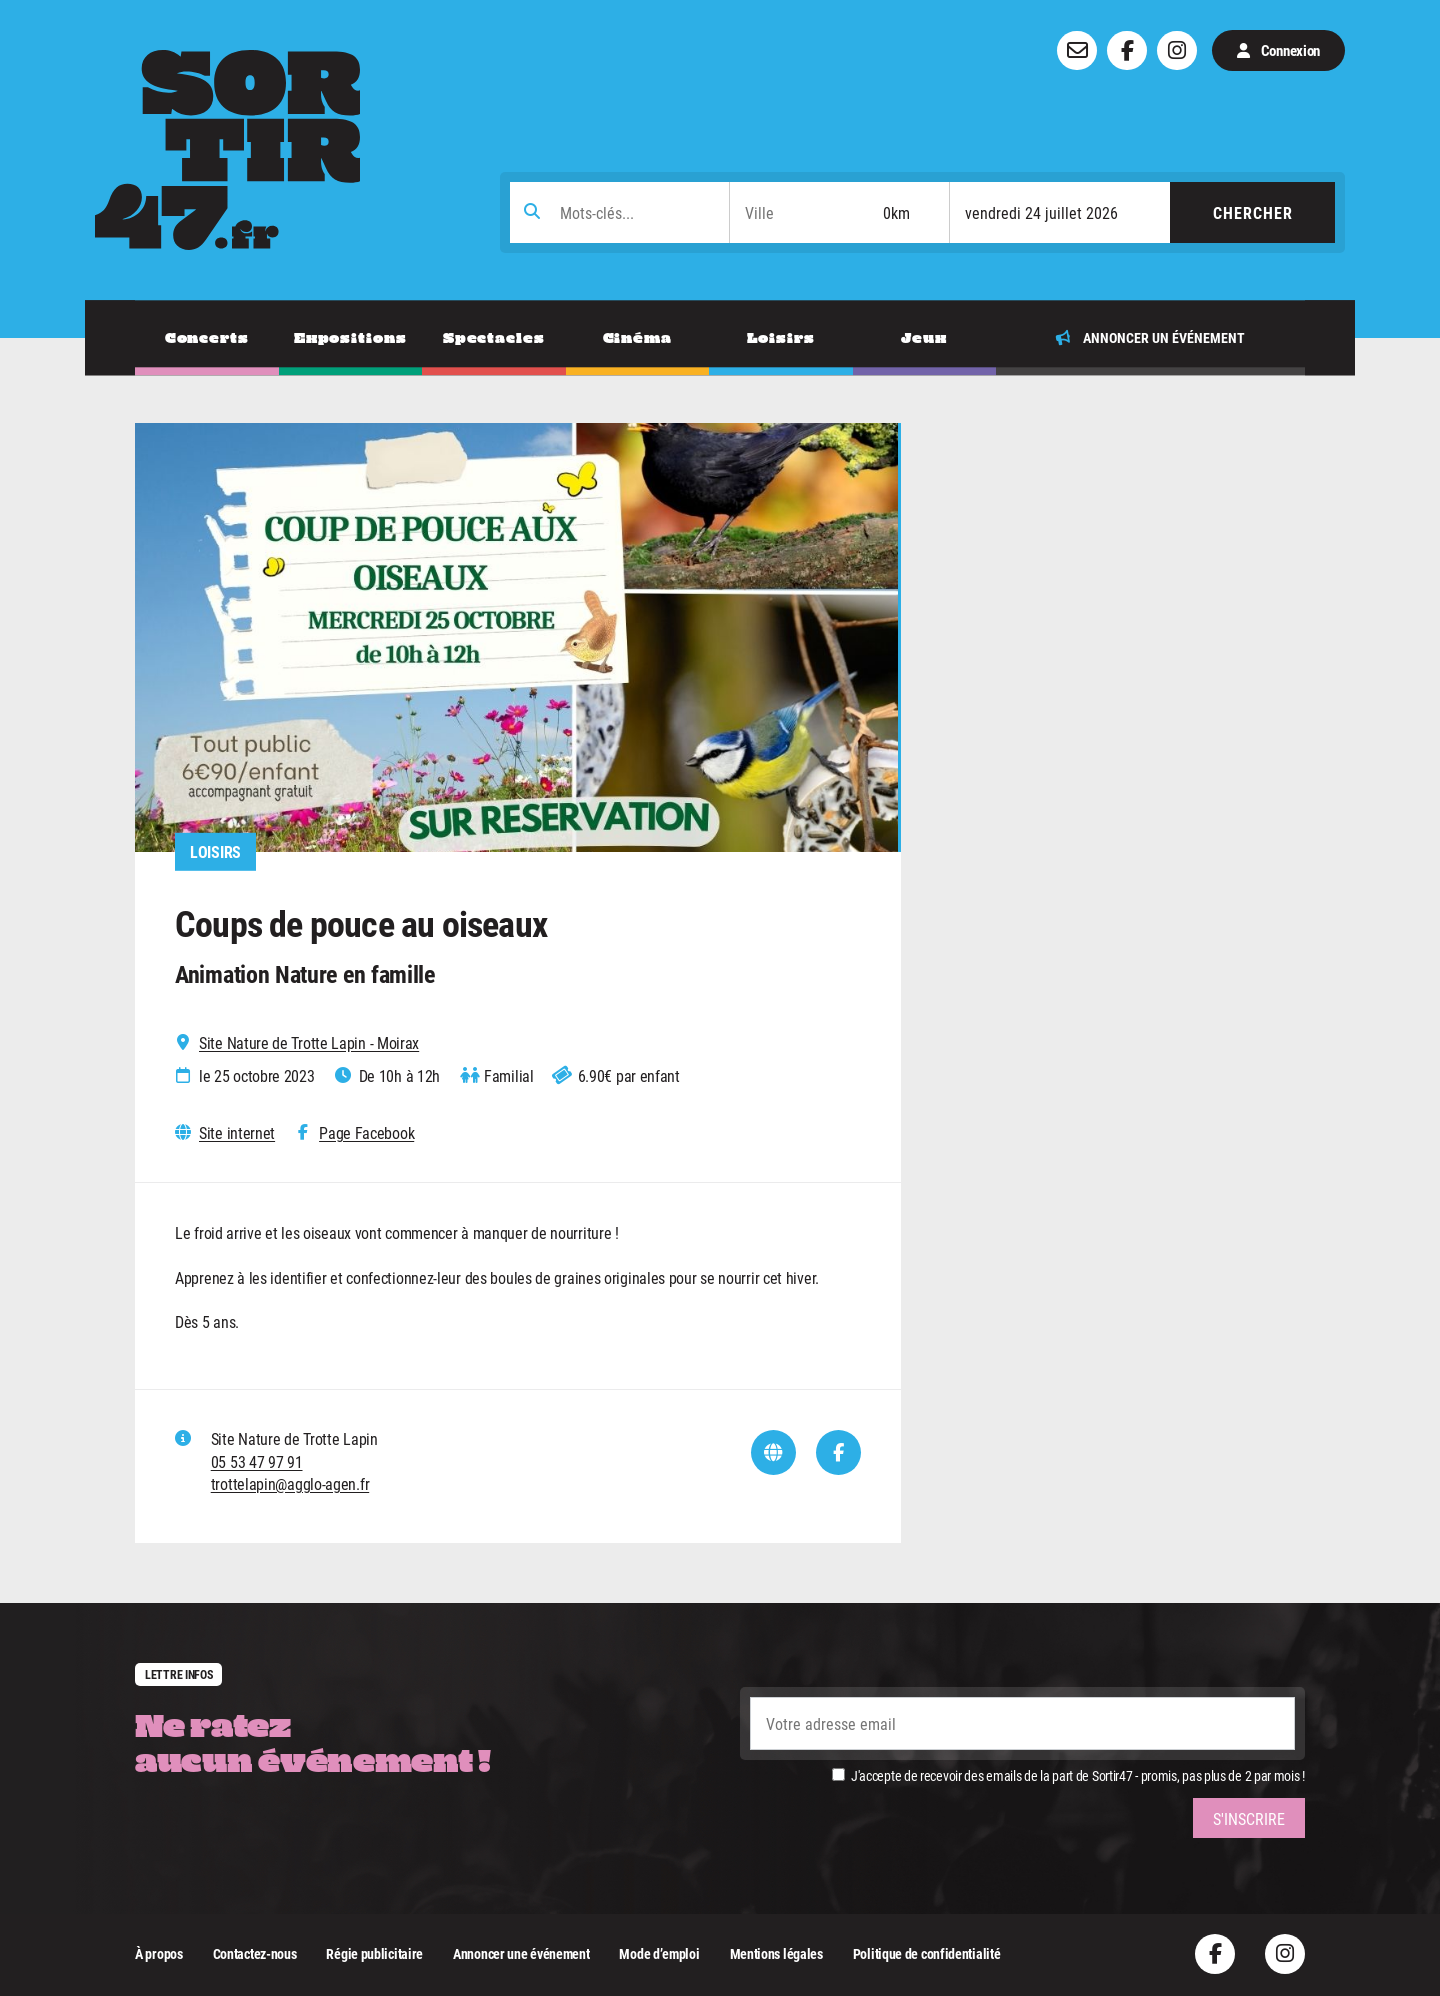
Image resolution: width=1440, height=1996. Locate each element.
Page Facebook (366, 1133)
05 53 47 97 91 (257, 1461)
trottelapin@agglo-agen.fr (290, 1483)
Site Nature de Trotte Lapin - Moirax (309, 1043)
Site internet (237, 1133)
